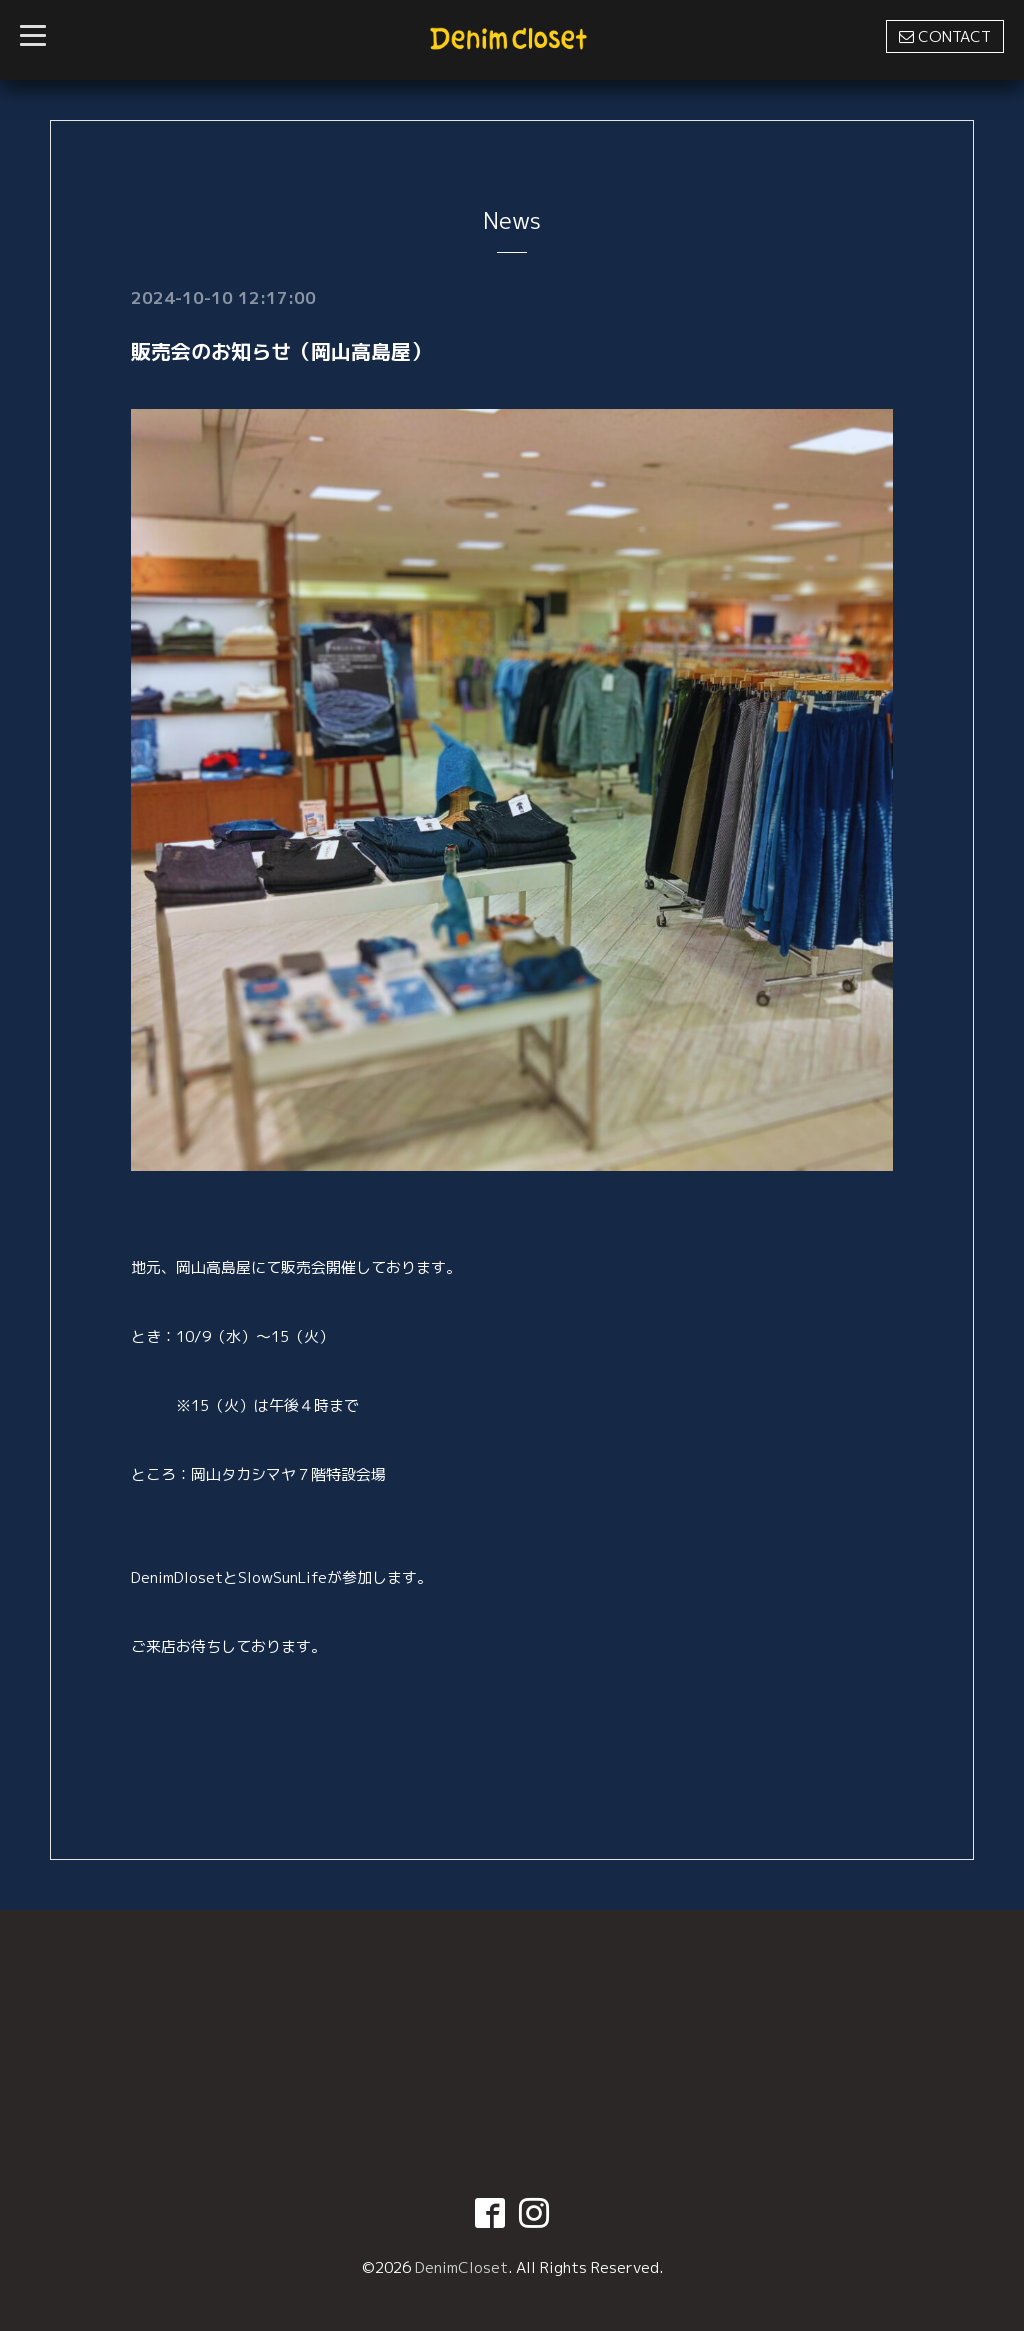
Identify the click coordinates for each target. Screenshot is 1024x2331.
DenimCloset (461, 2267)
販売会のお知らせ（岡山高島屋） (281, 351)
